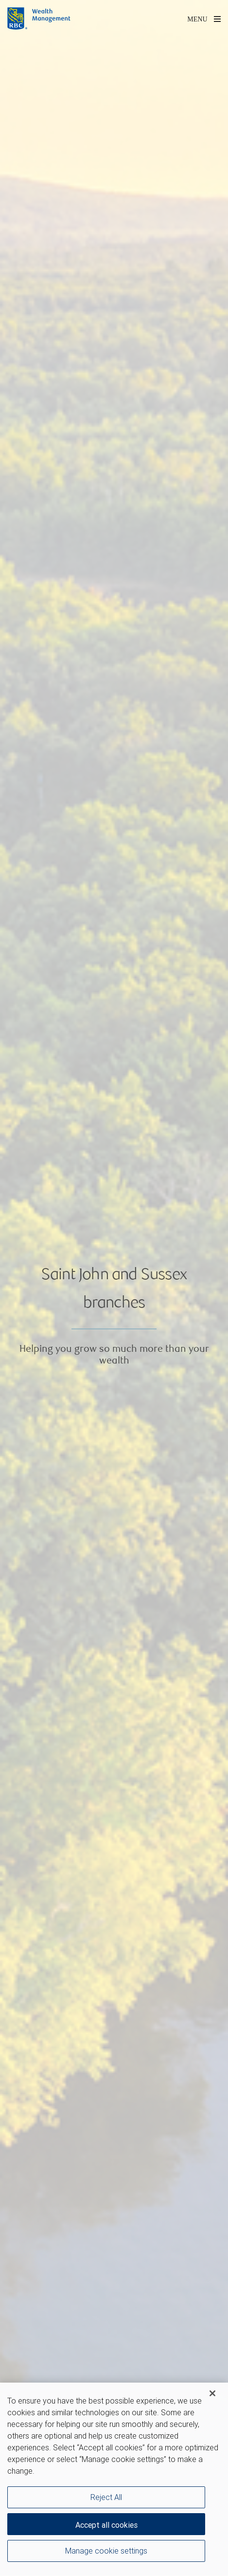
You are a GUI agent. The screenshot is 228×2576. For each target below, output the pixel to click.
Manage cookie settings (106, 2551)
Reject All (106, 2497)
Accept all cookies (106, 2525)
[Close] (212, 2393)
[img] (114, 1288)
